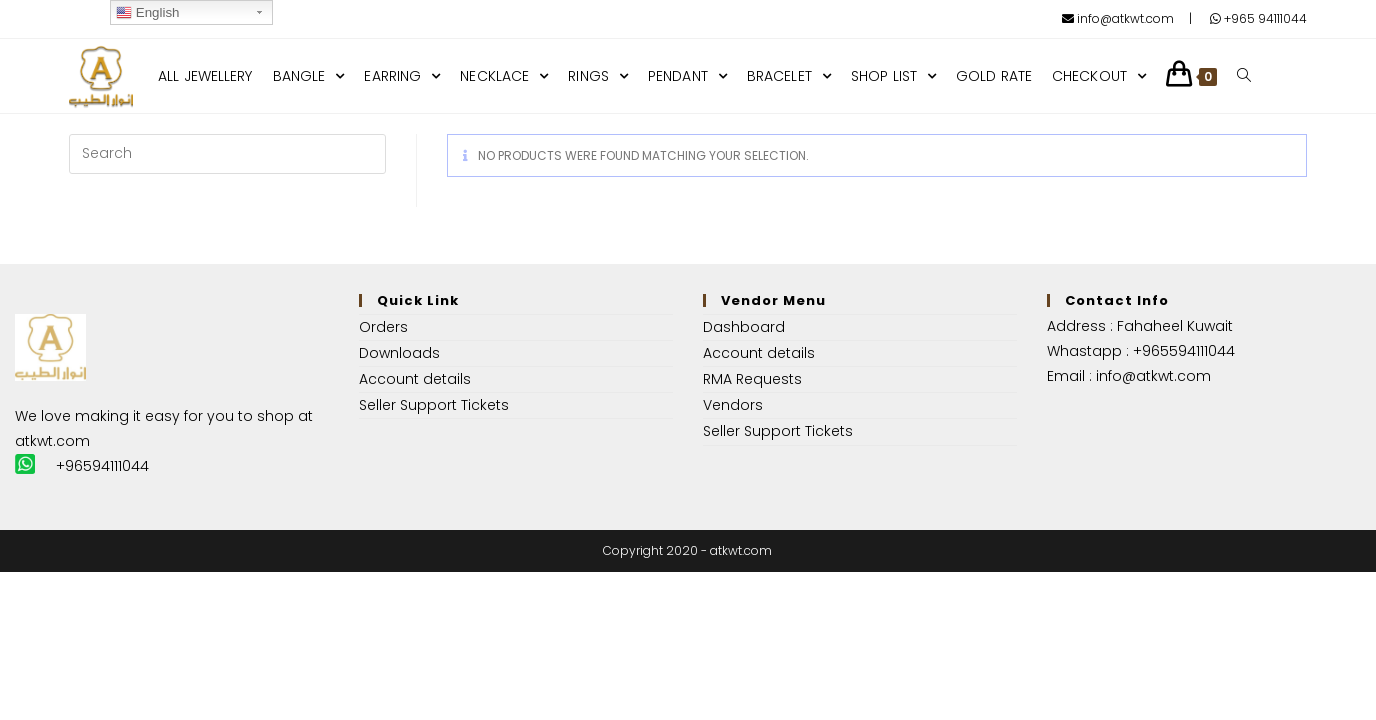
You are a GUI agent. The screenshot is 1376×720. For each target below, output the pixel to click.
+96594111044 (102, 466)
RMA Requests (752, 379)
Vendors (733, 405)
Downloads (399, 353)
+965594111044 (1184, 351)
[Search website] (1244, 76)
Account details (415, 379)
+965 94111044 (1258, 18)
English (147, 13)
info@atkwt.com (1118, 18)
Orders (383, 327)
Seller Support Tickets (434, 405)
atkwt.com (52, 441)
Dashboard (744, 327)
